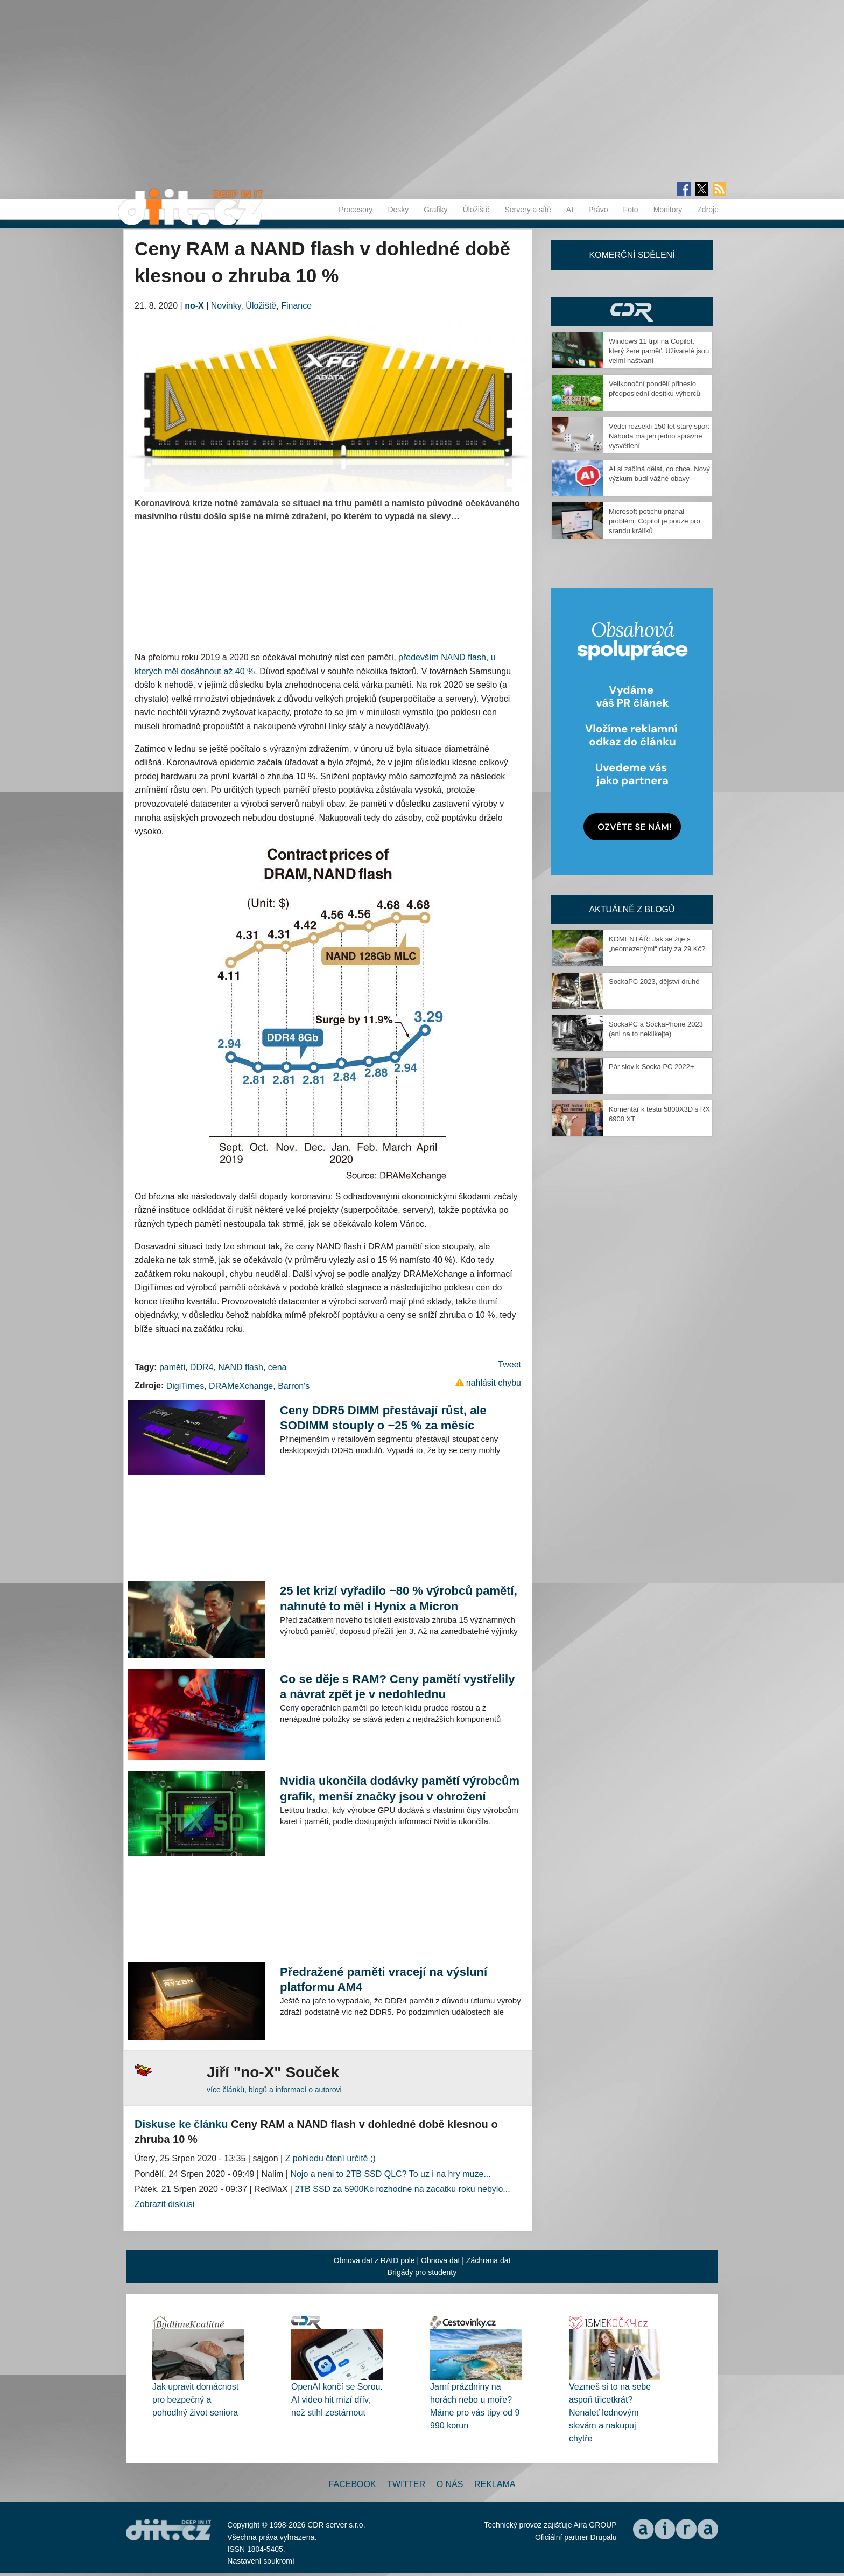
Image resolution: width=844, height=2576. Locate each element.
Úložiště (476, 209)
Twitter (406, 2484)
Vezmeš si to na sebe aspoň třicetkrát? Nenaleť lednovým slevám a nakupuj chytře (610, 2412)
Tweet (509, 1364)
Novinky (226, 305)
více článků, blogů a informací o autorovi (274, 2089)
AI (569, 209)
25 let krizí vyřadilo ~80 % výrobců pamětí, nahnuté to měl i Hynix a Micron (398, 1598)
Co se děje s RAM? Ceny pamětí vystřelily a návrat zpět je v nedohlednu (397, 1686)
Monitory (668, 209)
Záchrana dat (488, 2260)
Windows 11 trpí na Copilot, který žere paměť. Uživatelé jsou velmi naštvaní (659, 351)
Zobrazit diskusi (164, 2204)
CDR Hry (632, 311)
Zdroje (708, 209)
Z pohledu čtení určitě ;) (330, 2158)
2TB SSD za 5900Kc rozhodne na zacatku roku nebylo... (402, 2189)
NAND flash (240, 1367)
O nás (450, 2484)
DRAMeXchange (241, 1386)
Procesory (355, 209)
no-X (194, 305)
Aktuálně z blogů (631, 909)
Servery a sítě (527, 209)
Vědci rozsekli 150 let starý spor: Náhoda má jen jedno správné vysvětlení (659, 436)
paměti (172, 1367)
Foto (630, 209)
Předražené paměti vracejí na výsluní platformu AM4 (383, 1979)
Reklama (494, 2484)
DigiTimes (185, 1386)
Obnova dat (440, 2260)
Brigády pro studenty (422, 2272)
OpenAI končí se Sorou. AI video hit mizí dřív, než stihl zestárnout (337, 2399)
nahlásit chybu (493, 1382)
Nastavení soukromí (260, 2561)
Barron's (294, 1386)
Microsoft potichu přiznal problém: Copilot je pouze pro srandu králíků (654, 521)
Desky (398, 209)
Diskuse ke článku (181, 2124)
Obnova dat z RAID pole (374, 2260)
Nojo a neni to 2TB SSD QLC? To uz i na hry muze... (390, 2174)
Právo (598, 209)
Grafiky (435, 209)
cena (277, 1367)
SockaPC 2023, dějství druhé (654, 982)
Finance (296, 305)
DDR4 (202, 1367)
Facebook (352, 2484)
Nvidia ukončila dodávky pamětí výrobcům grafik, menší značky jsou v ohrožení (399, 1788)
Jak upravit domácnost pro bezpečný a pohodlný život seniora (195, 2399)
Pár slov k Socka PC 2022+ (651, 1067)
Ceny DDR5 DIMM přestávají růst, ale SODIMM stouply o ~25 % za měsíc (383, 1418)
